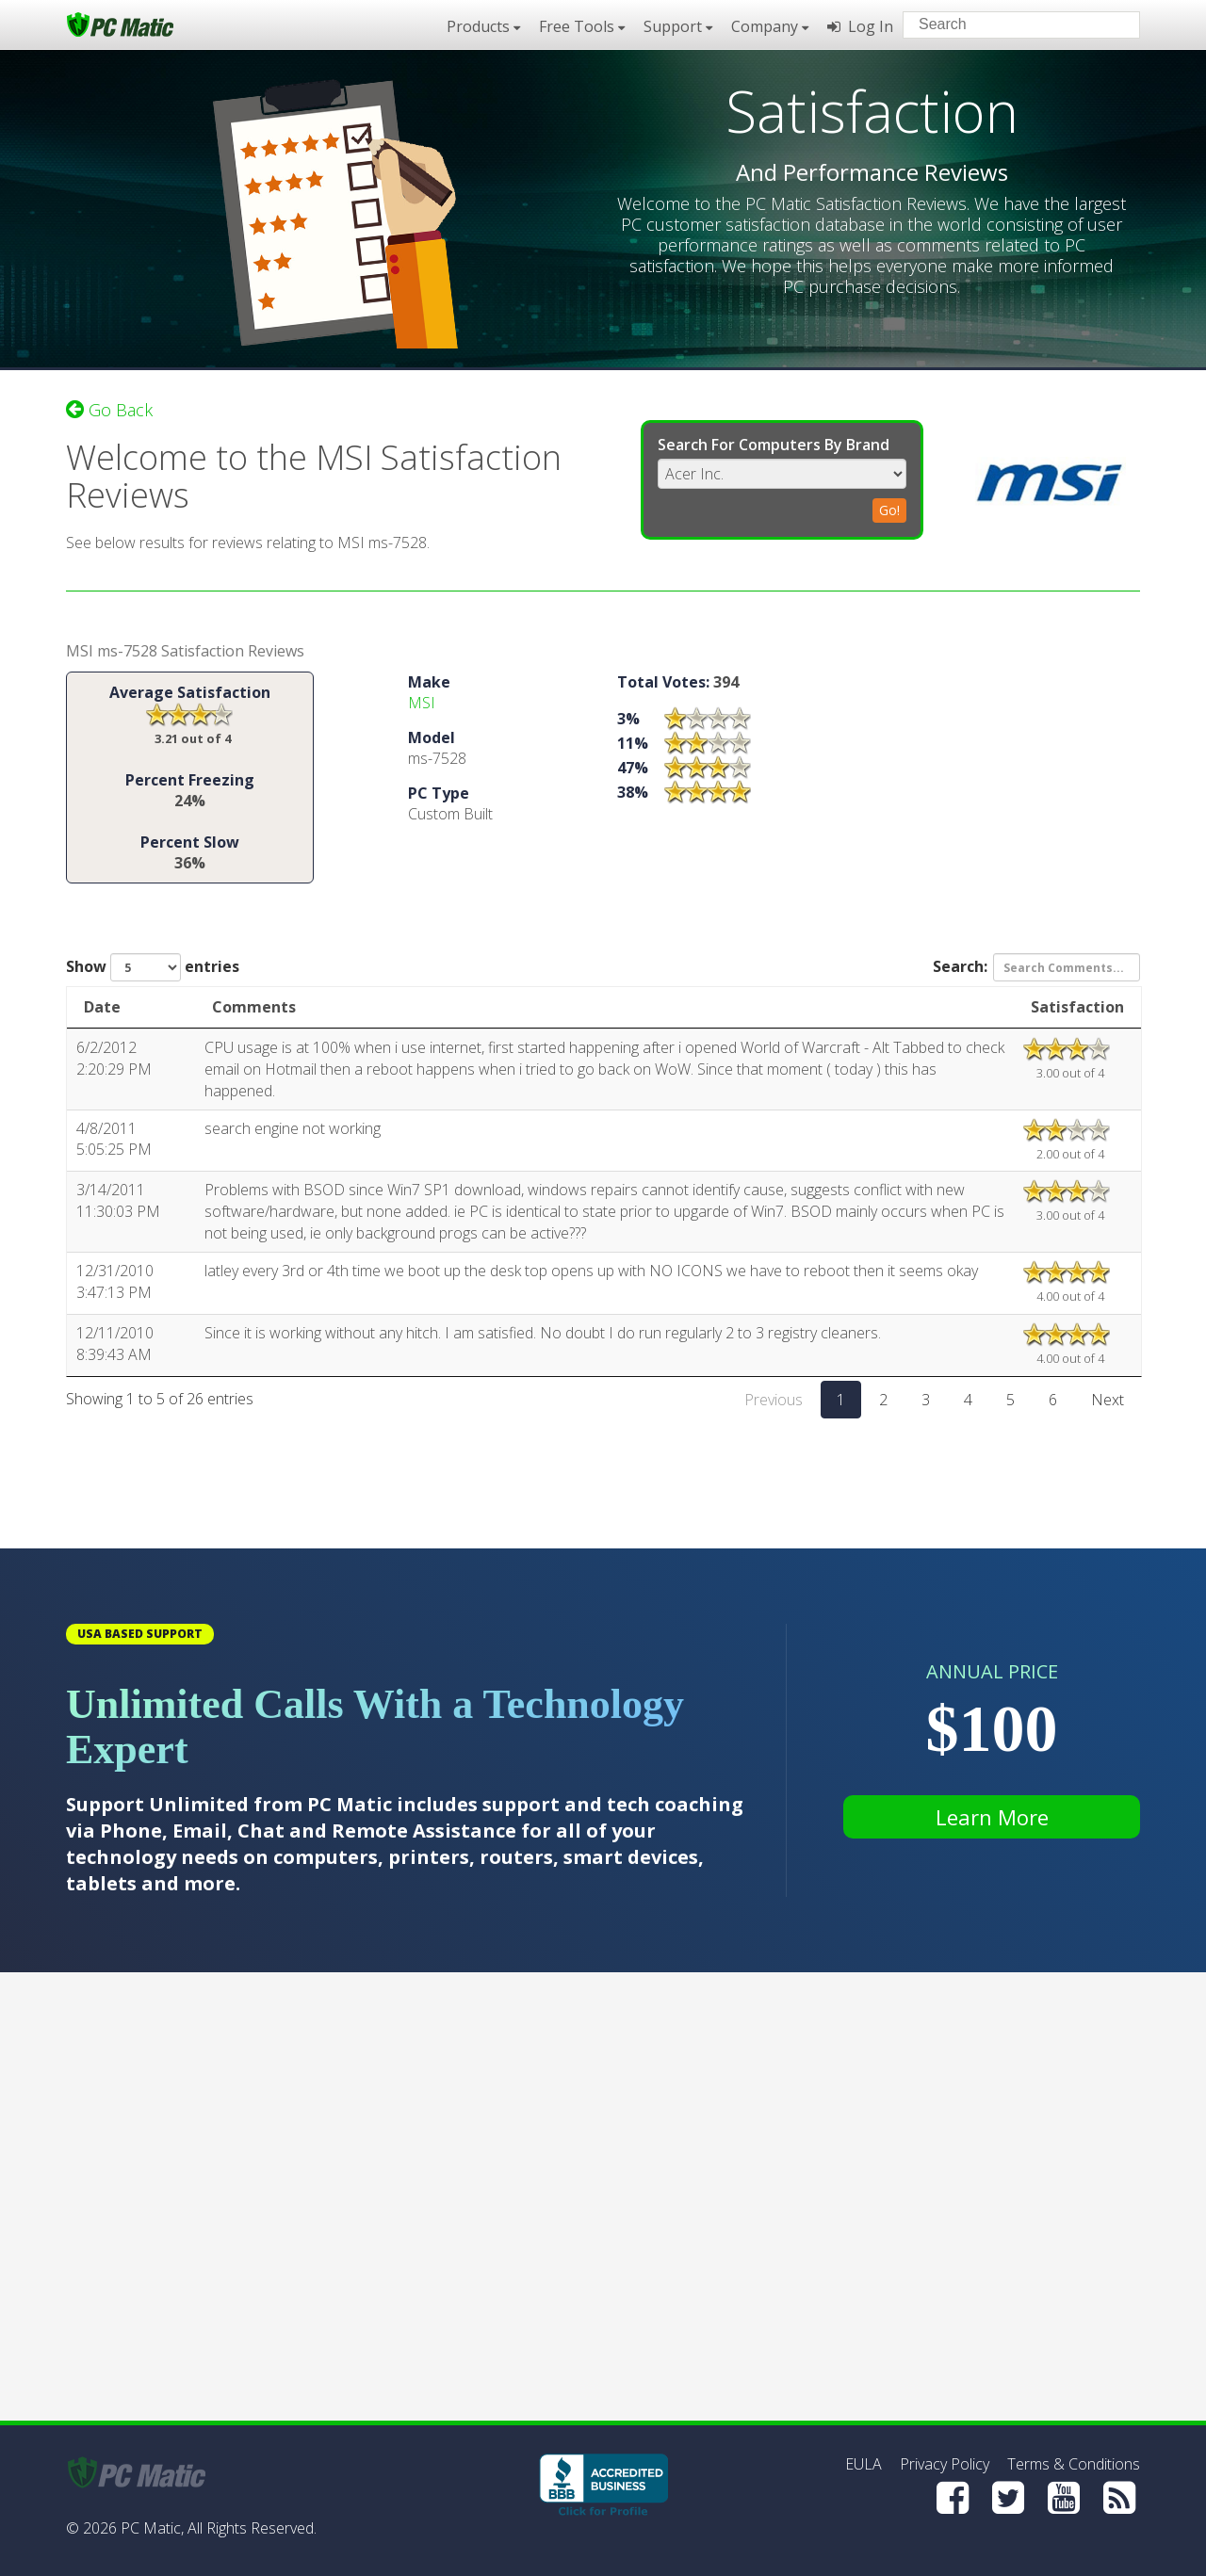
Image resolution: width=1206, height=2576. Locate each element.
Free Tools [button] (582, 26)
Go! (889, 510)
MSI (421, 702)
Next (1107, 1399)
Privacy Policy (944, 2464)
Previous (773, 1399)
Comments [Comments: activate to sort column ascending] (254, 1006)
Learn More (992, 1817)
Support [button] (678, 26)
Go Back (109, 409)
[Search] (1109, 23)
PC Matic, (152, 2528)
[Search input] (1008, 27)
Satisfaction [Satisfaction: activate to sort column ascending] (1077, 1006)
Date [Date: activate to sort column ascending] (102, 1006)
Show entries (152, 967)
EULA (863, 2464)
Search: (1036, 967)
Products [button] (483, 26)
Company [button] (769, 26)
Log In (860, 26)
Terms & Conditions (1073, 2464)
